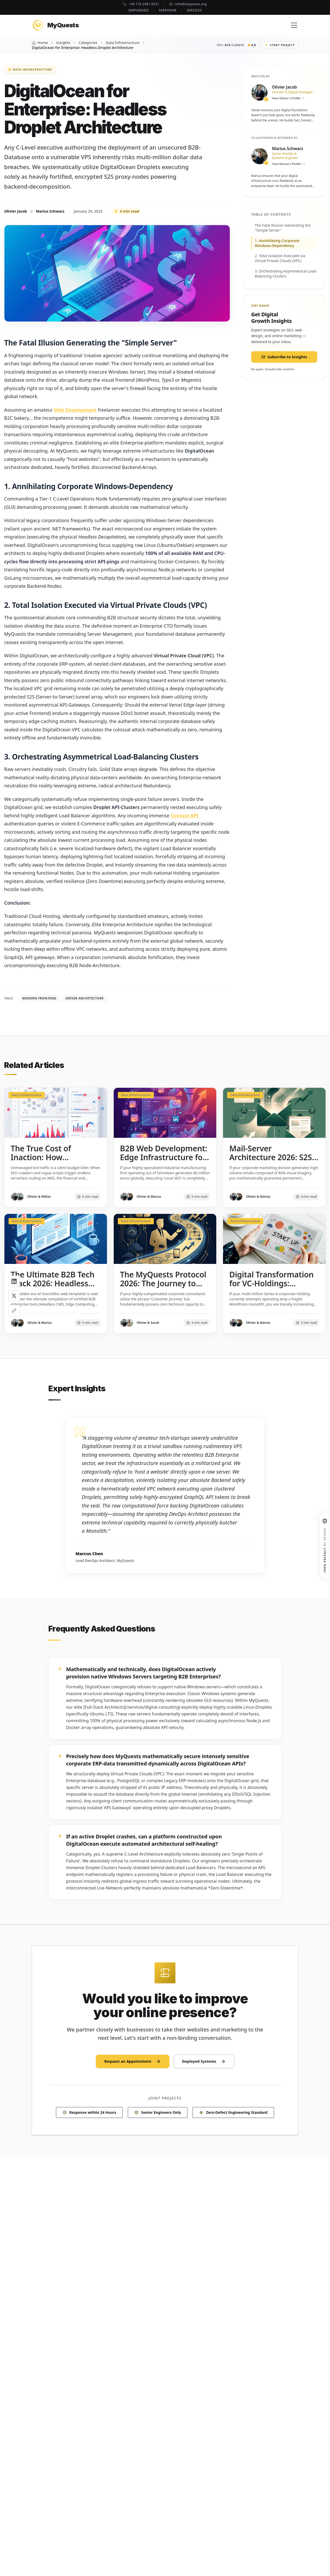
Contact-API (184, 815)
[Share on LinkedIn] (14, 1281)
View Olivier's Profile (288, 98)
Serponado (138, 10)
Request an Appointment (132, 2063)
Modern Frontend (39, 998)
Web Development (75, 410)
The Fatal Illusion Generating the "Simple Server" (282, 228)
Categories (88, 43)
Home (42, 43)
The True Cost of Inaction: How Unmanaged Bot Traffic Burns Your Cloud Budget (54, 1166)
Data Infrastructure (122, 43)
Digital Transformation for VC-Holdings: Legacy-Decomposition (271, 1283)
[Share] (14, 1310)
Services (194, 10)
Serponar (167, 10)
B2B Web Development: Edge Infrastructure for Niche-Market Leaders (163, 1157)
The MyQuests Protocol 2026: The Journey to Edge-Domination (163, 1283)
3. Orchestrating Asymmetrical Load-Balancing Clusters (286, 274)
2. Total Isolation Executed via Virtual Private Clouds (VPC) (280, 258)
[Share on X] (14, 1296)
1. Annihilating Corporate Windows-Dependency (277, 243)
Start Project (280, 45)
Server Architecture (84, 998)
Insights (63, 43)
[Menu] (294, 25)
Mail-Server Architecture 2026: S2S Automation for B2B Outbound (270, 1162)
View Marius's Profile (288, 164)
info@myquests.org (188, 4)
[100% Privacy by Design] (324, 1545)
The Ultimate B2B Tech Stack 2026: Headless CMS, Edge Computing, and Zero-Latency (53, 1288)
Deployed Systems (204, 2063)
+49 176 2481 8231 (141, 4)
